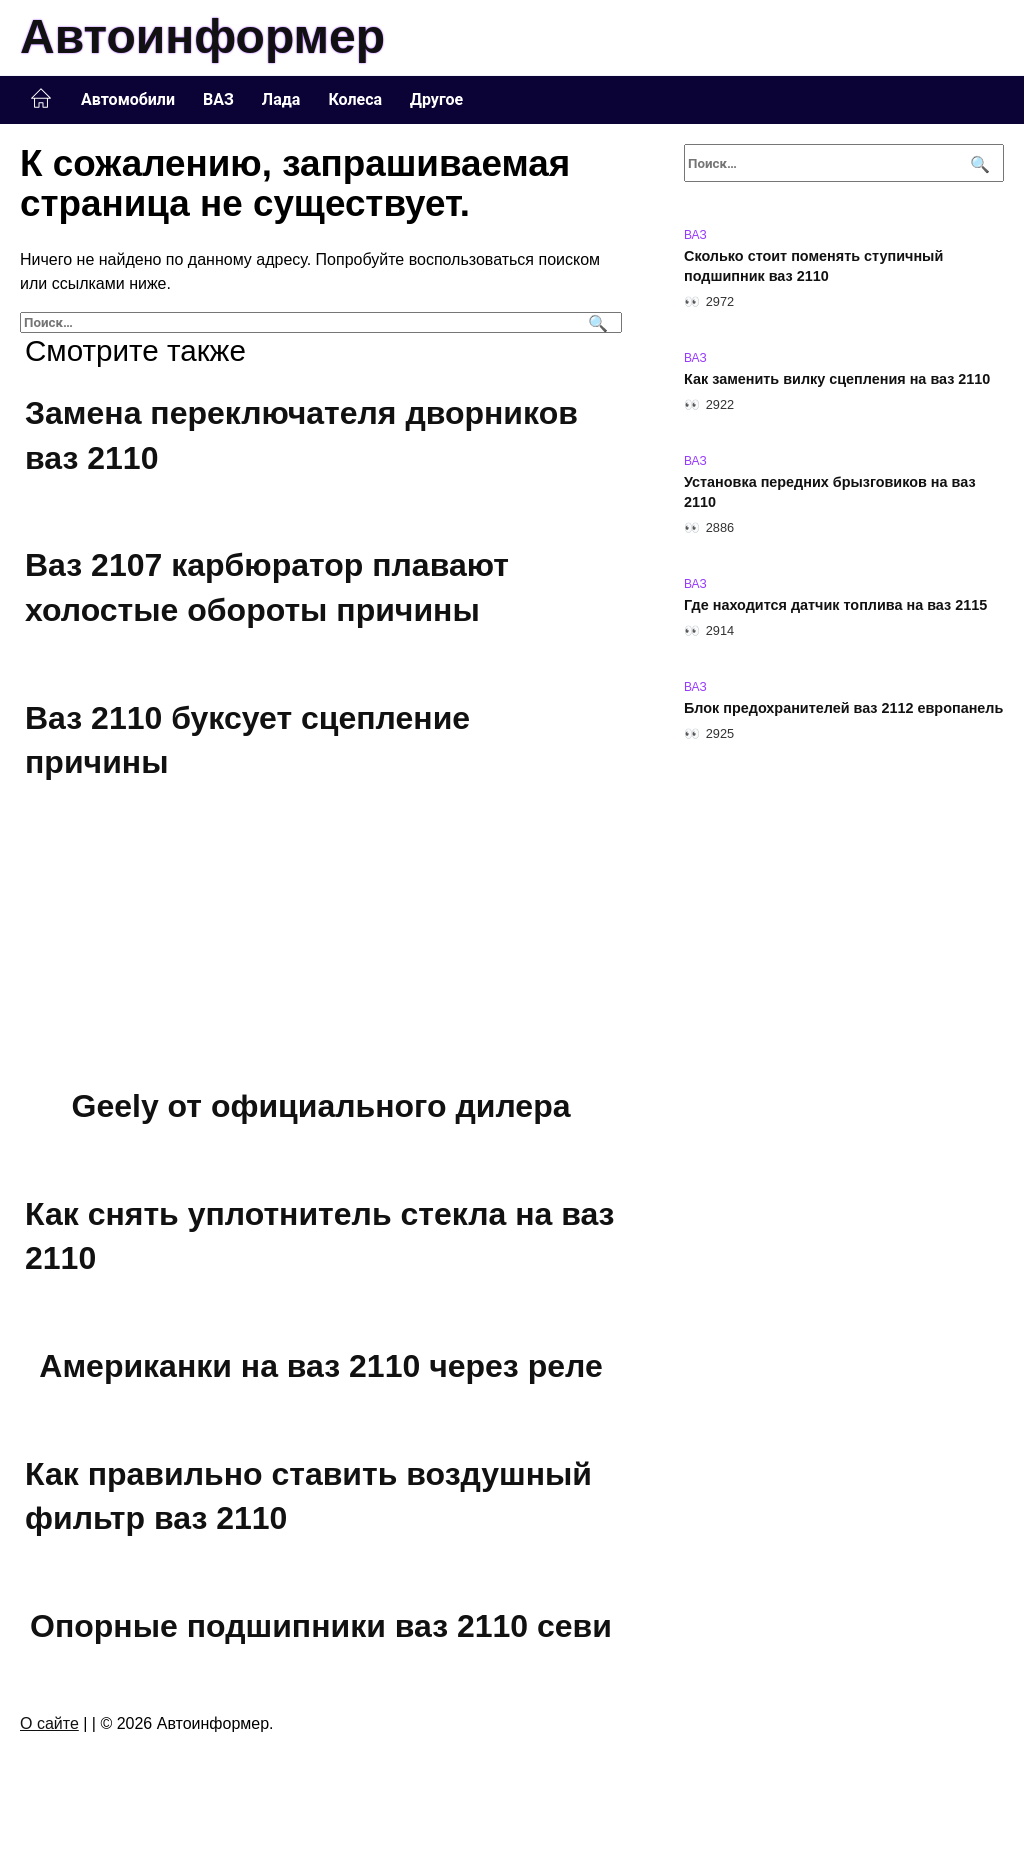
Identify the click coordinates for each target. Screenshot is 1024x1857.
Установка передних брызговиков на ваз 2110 (830, 492)
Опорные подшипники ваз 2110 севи (321, 1626)
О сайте (49, 1723)
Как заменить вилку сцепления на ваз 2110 (837, 379)
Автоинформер (202, 36)
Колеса (355, 99)
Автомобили (128, 99)
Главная (41, 99)
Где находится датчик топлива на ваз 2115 (835, 605)
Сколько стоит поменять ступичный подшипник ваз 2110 (813, 266)
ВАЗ (218, 99)
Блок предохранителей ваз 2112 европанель (843, 708)
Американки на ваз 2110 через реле (320, 1366)
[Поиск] (595, 322)
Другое (436, 99)
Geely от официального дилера (321, 1106)
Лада (281, 99)
